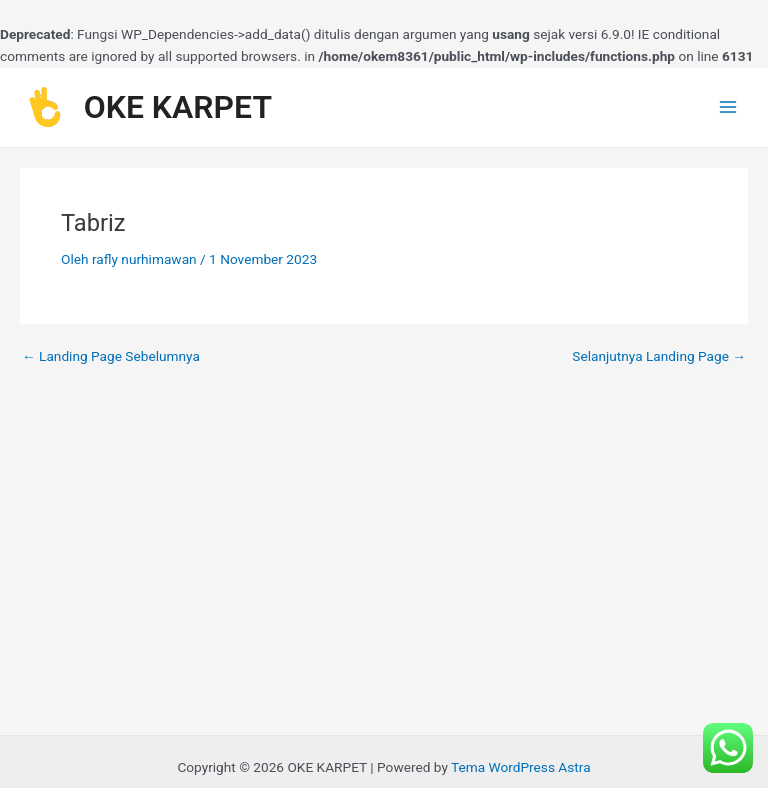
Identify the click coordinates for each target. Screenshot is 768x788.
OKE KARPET (178, 107)
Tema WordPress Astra (521, 767)
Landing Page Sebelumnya (111, 357)
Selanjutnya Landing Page (659, 357)
